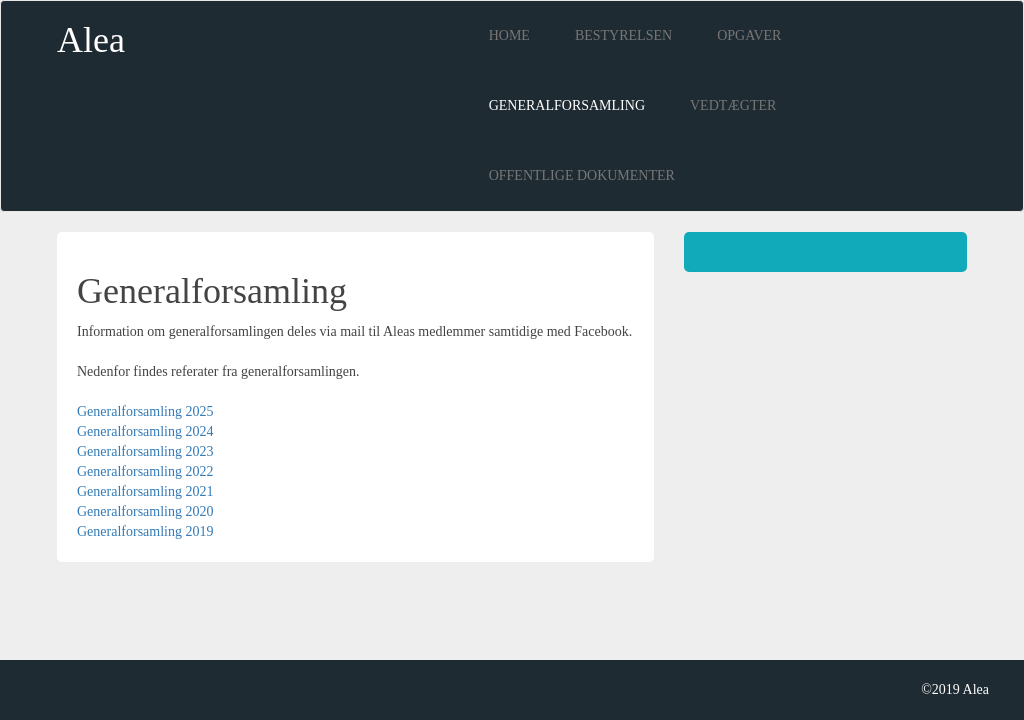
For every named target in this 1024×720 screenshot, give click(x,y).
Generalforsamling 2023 (145, 451)
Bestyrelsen (623, 35)
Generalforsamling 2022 (145, 471)
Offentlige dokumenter (582, 175)
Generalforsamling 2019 (145, 531)
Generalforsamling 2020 (145, 511)
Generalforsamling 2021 (145, 491)
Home (509, 35)
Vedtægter (733, 105)
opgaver (749, 35)
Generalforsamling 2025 (145, 411)
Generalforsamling (567, 105)
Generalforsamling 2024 (145, 431)
